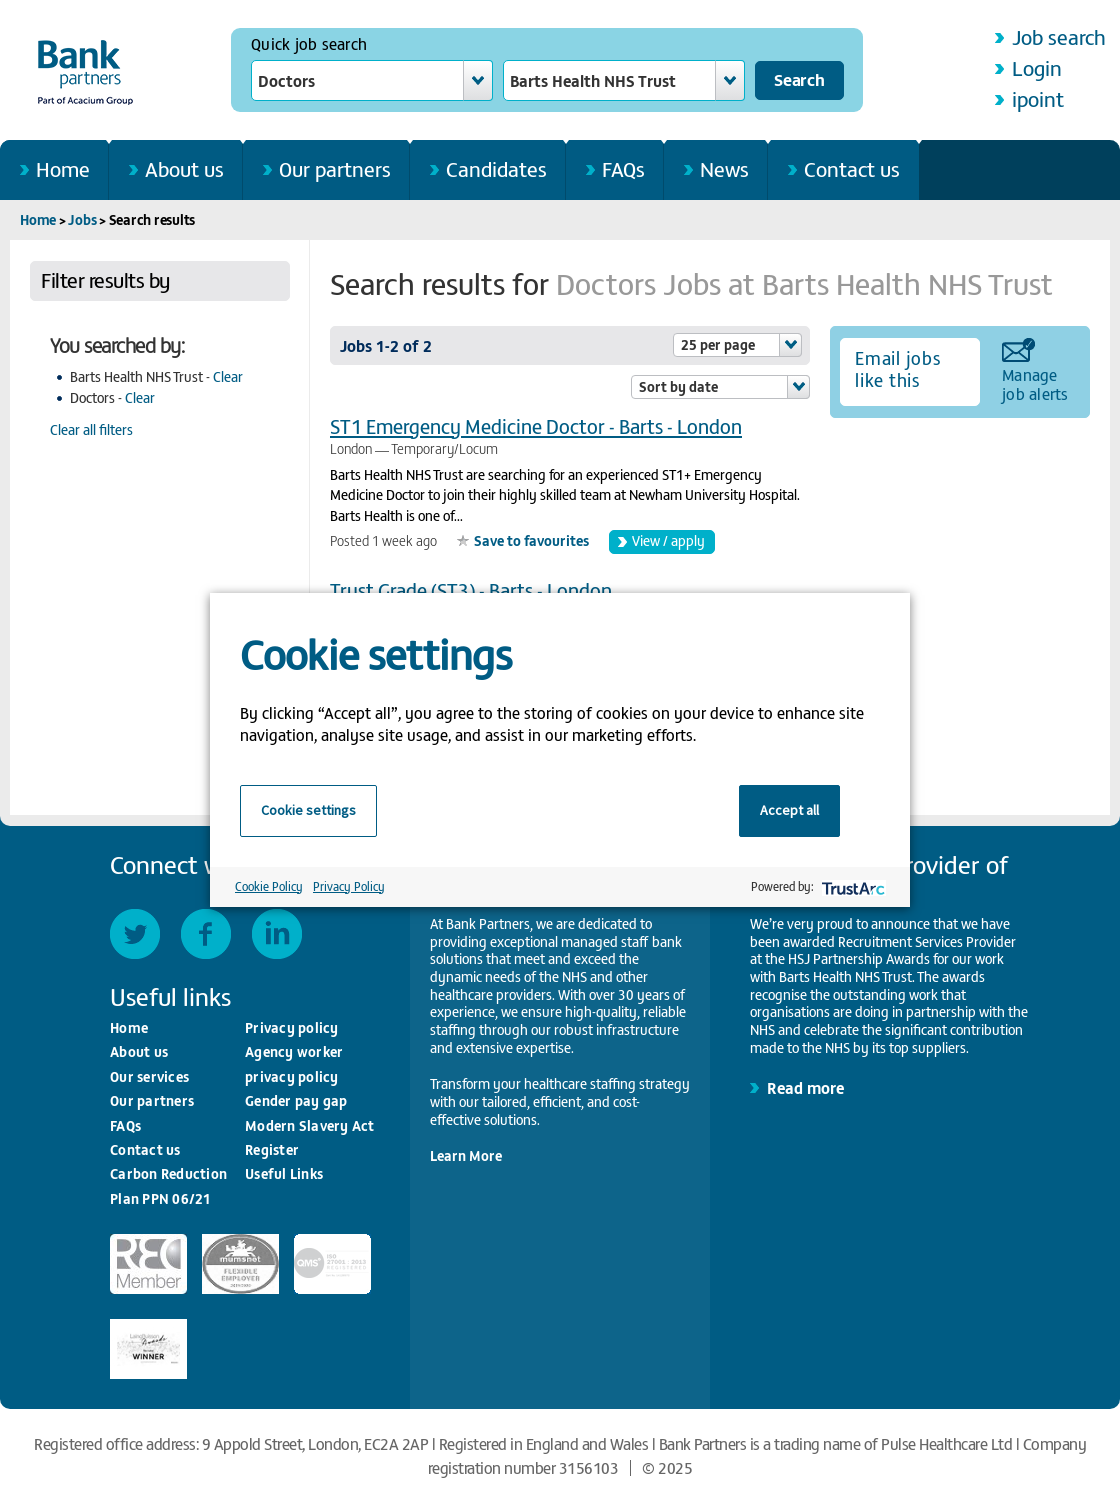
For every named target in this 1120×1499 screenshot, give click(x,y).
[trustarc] (851, 886)
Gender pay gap (296, 1100)
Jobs (82, 219)
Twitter (135, 934)
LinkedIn (277, 934)
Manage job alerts (1035, 383)
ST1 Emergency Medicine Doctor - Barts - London (536, 425)
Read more (805, 1087)
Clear (228, 376)
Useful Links (284, 1173)
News (724, 168)
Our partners (335, 168)
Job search (1059, 36)
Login (1037, 67)
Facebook (206, 934)
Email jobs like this (898, 369)
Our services (149, 1076)
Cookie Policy (269, 886)
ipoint (1038, 98)
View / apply (668, 540)
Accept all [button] (789, 810)
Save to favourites (531, 540)
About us (184, 168)
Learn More (466, 1155)
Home (63, 168)
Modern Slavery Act (310, 1125)
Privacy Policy (349, 886)
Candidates (496, 168)
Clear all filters (91, 429)
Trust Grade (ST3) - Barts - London (471, 589)
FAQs (623, 168)
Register (272, 1149)
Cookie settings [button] (308, 810)
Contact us (852, 168)
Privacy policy (292, 1027)
